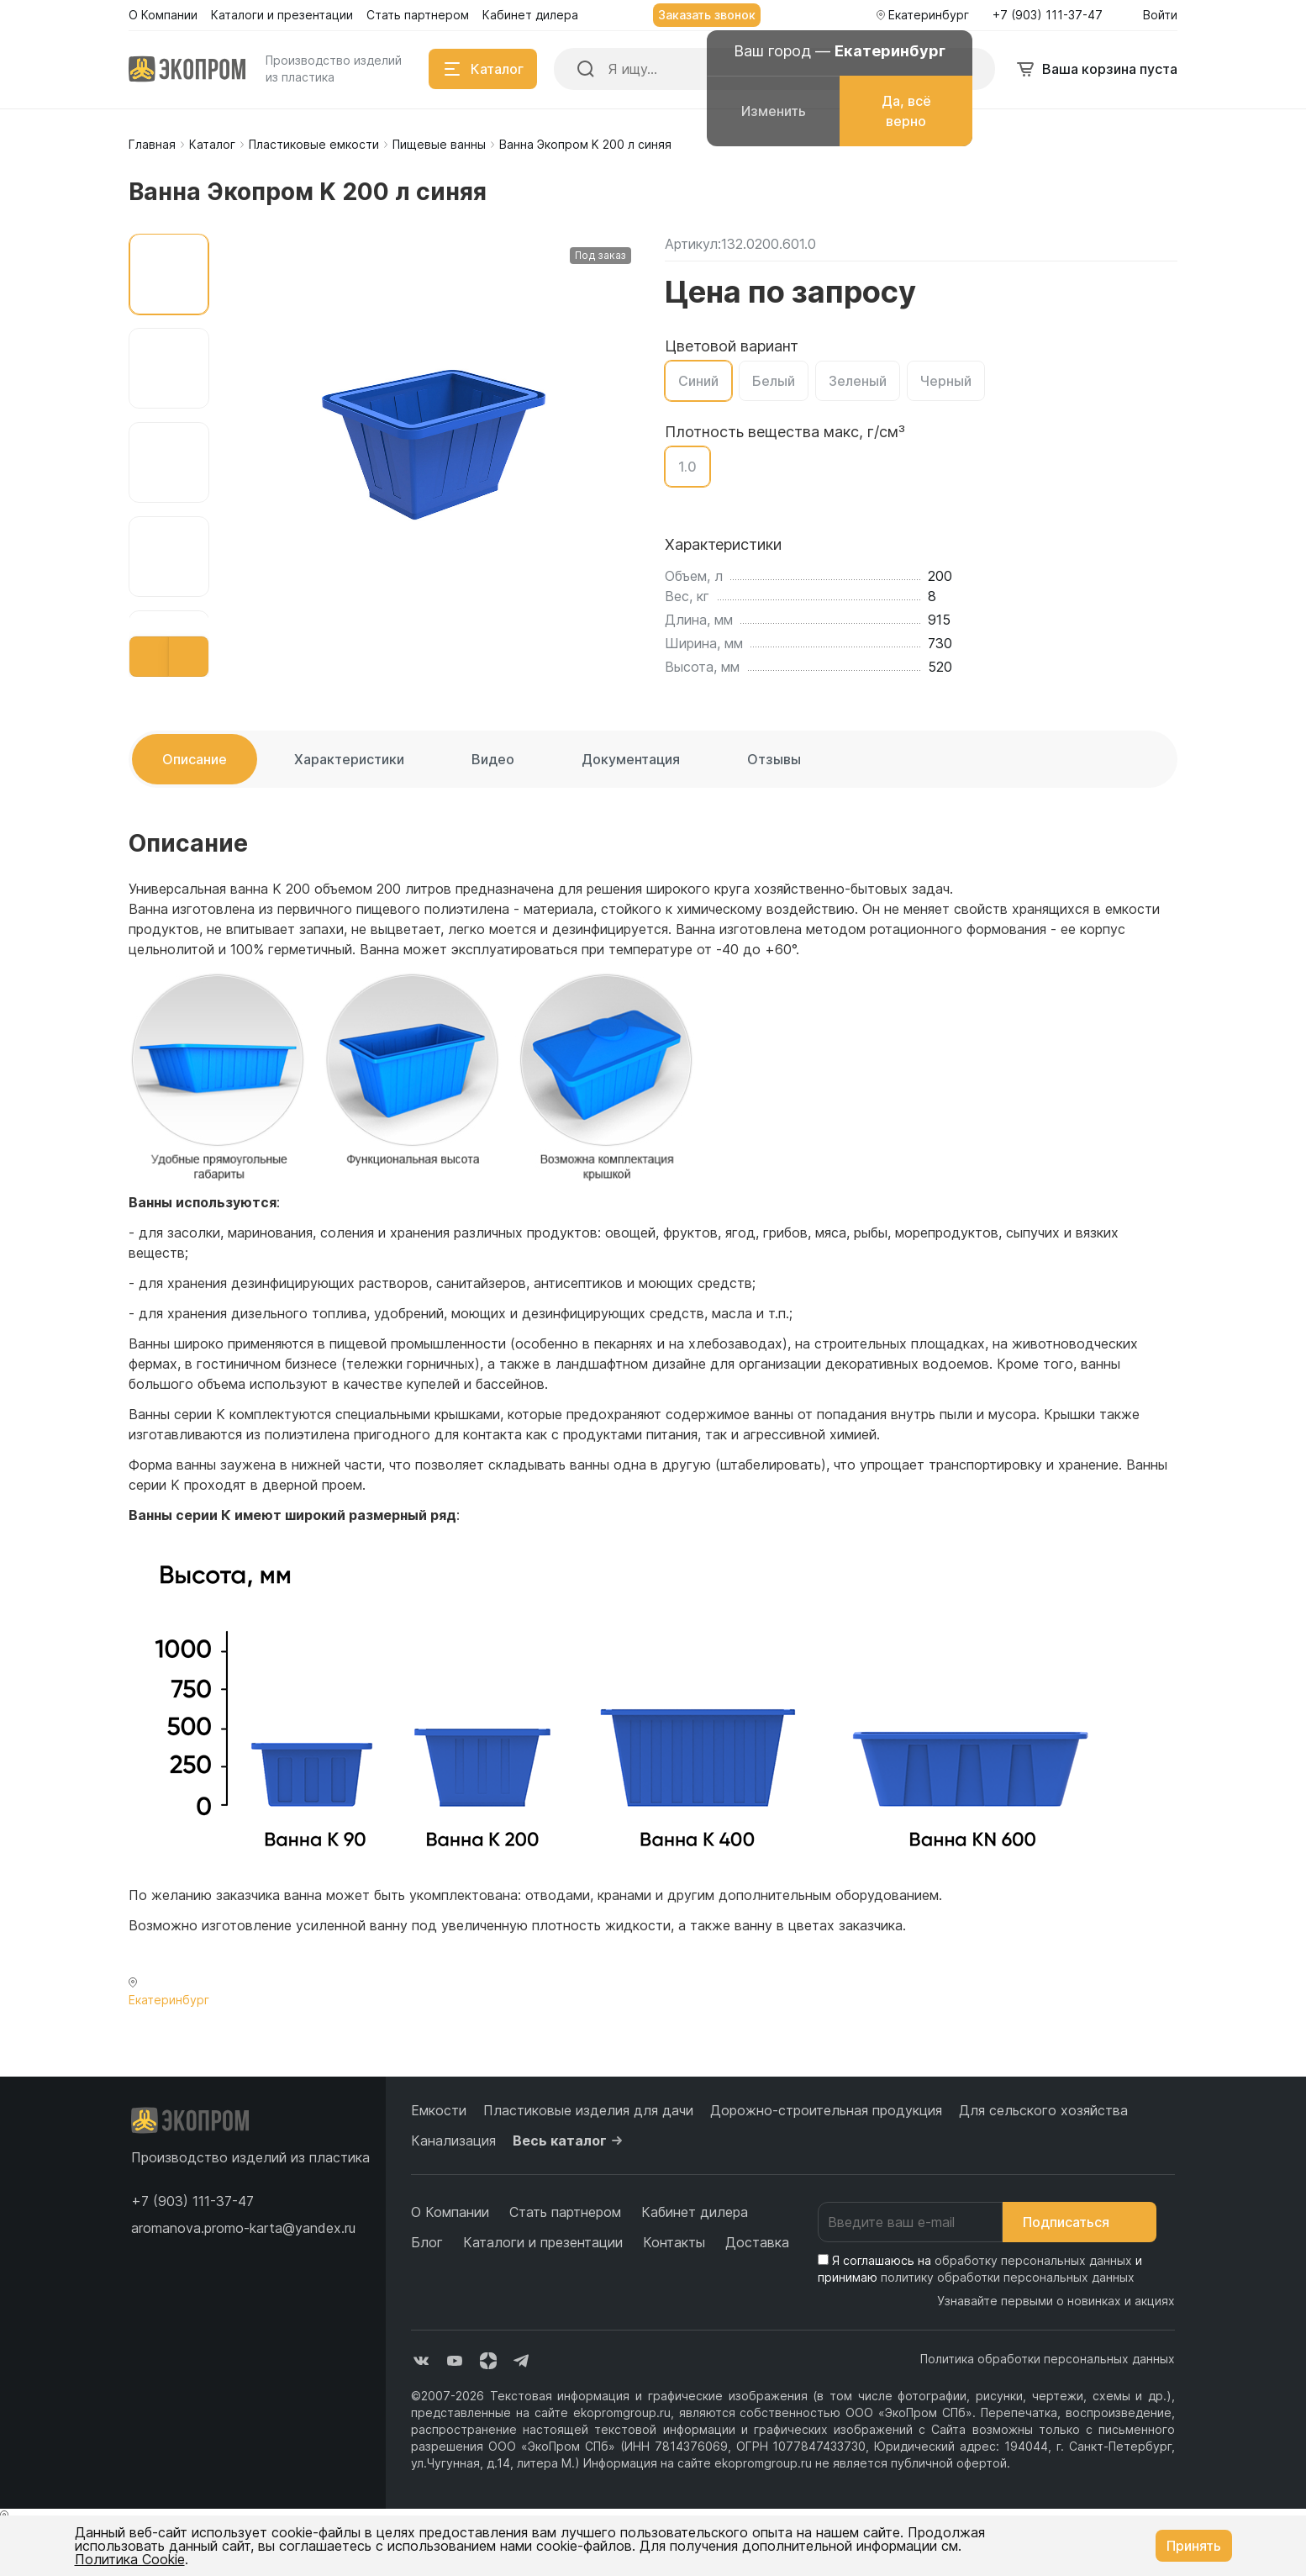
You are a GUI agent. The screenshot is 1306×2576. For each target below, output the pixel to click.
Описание (194, 759)
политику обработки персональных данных (1008, 2277)
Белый (773, 380)
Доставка (757, 2242)
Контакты (674, 2242)
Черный (946, 380)
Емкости (438, 2110)
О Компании (450, 2212)
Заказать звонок (707, 15)
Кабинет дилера (694, 2212)
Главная (152, 144)
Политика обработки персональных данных (1047, 2359)
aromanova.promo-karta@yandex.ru (243, 2228)
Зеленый (858, 380)
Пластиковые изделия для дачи (588, 2110)
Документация (631, 759)
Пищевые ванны (439, 144)
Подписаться (1079, 2222)
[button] (149, 656)
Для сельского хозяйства (1043, 2110)
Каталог (212, 144)
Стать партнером (565, 2212)
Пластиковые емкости (314, 144)
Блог (427, 2242)
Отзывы (774, 759)
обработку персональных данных (1033, 2260)
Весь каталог (570, 2140)
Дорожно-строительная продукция (826, 2110)
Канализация (453, 2140)
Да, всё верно (906, 110)
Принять (1193, 2545)
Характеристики (349, 759)
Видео (492, 759)
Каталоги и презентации (543, 2242)
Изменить (773, 111)
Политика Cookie (130, 2559)
